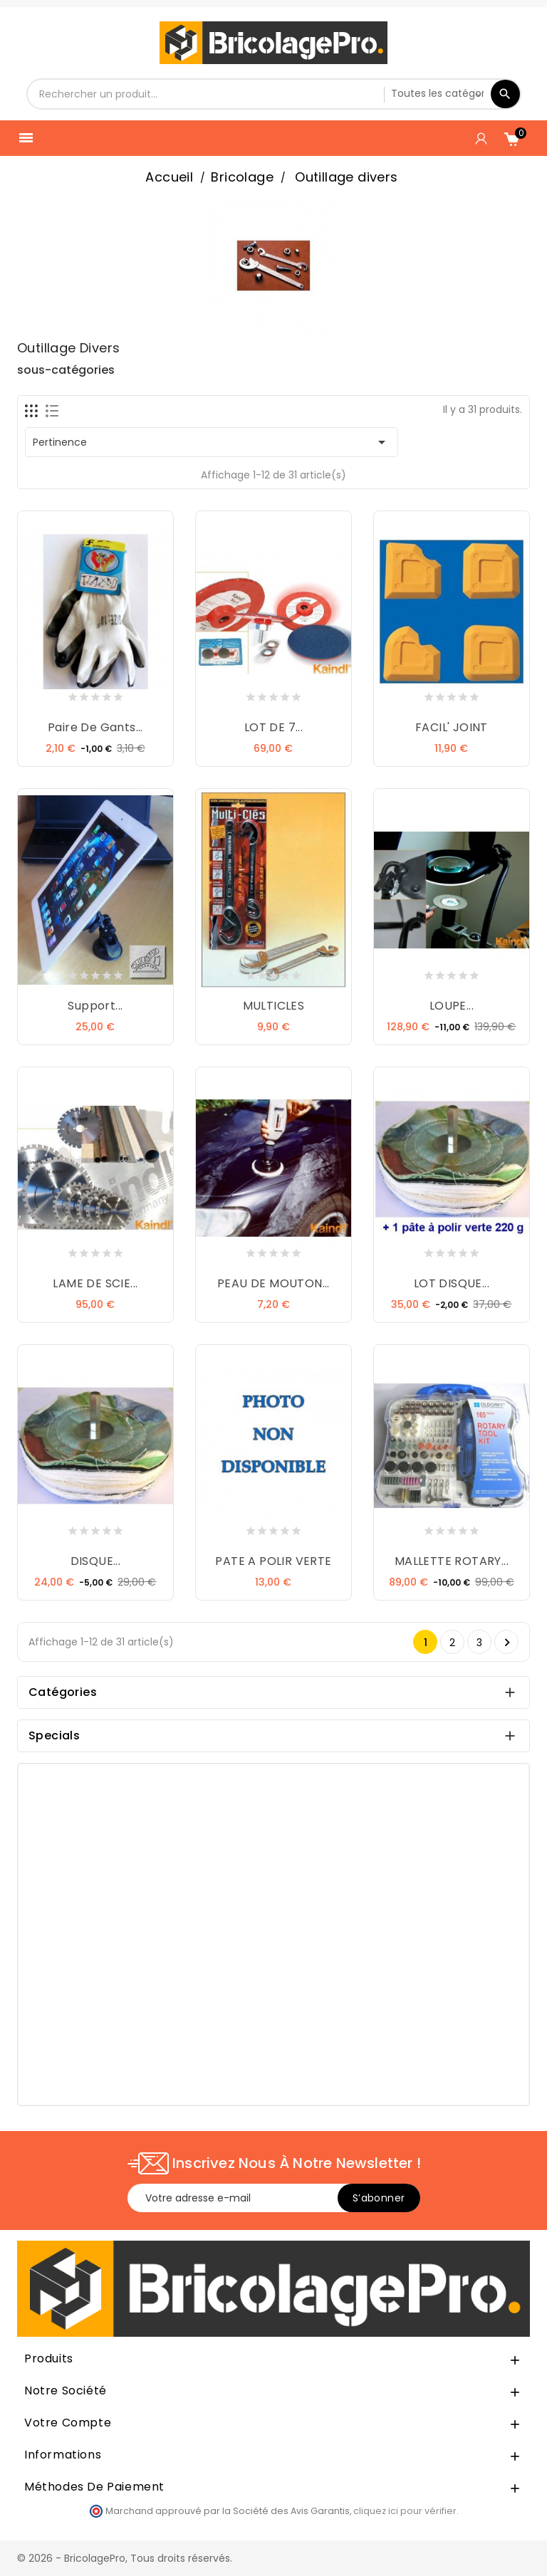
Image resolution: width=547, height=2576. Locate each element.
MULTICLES (274, 1006)
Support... (95, 1006)
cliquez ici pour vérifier (405, 2511)
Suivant (507, 1642)
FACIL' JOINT (451, 727)
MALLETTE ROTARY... (452, 1561)
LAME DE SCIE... (95, 1283)
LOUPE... (451, 1006)
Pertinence (211, 442)
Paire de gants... (95, 727)
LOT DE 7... (273, 727)
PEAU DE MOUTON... (273, 1283)
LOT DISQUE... (451, 1283)
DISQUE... (96, 1561)
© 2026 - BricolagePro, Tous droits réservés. (124, 2558)
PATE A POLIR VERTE (273, 1561)
